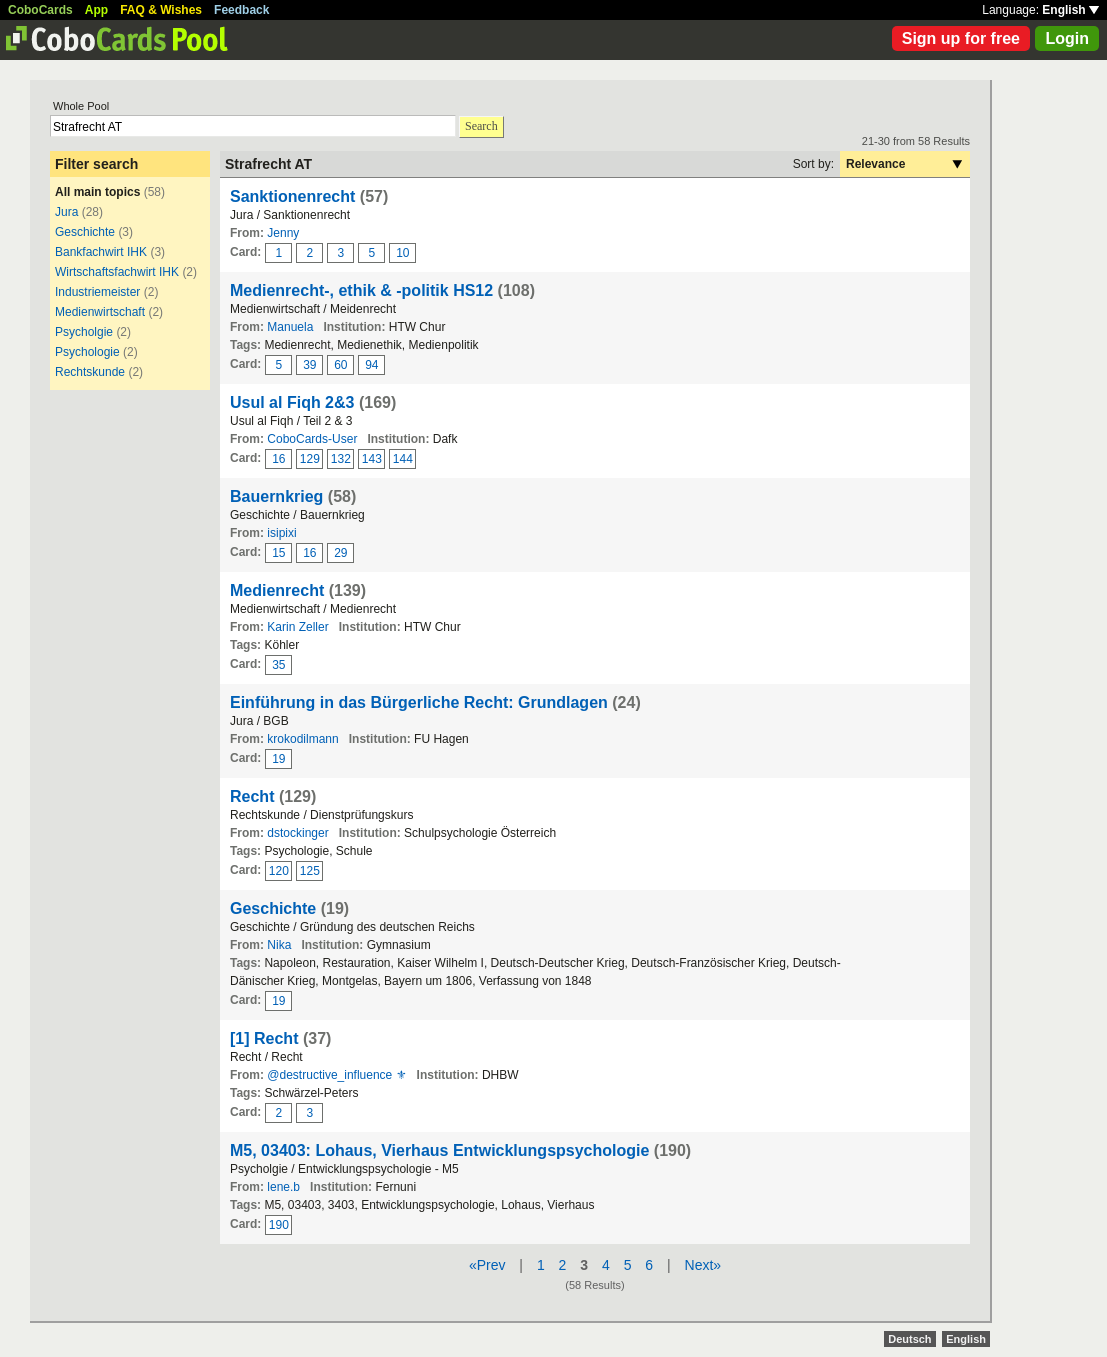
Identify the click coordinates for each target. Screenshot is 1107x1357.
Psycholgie (84, 332)
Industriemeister (97, 292)
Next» (703, 1265)
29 (340, 553)
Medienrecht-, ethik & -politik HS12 (361, 290)
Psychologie (87, 352)
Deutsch (909, 1339)
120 (279, 871)
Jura (66, 212)
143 (372, 459)
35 (278, 665)
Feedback (241, 10)
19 (278, 759)
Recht (252, 796)
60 (340, 365)
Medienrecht (277, 590)
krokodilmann (302, 739)
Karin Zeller (297, 627)
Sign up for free (961, 38)
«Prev (487, 1265)
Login (1067, 38)
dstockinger (297, 833)
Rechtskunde (90, 372)
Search (481, 126)
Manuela (290, 327)
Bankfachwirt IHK (101, 252)
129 (310, 459)
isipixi (281, 533)
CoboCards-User (312, 439)
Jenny (283, 233)
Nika (279, 945)
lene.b (283, 1187)
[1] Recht (264, 1038)
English (1070, 10)
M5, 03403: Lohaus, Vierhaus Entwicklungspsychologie (439, 1150)
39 (309, 365)
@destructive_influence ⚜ (336, 1075)
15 (278, 553)
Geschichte (85, 232)
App (96, 10)
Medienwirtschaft (100, 312)
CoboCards (40, 10)
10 (402, 253)
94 (371, 365)
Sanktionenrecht (292, 196)
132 (341, 459)
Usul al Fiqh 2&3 (292, 402)
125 (310, 871)
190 (279, 1225)
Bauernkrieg (276, 496)
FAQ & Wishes (161, 10)
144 (403, 459)
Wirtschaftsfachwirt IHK (117, 272)
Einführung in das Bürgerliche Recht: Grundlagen (419, 702)
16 (278, 459)
